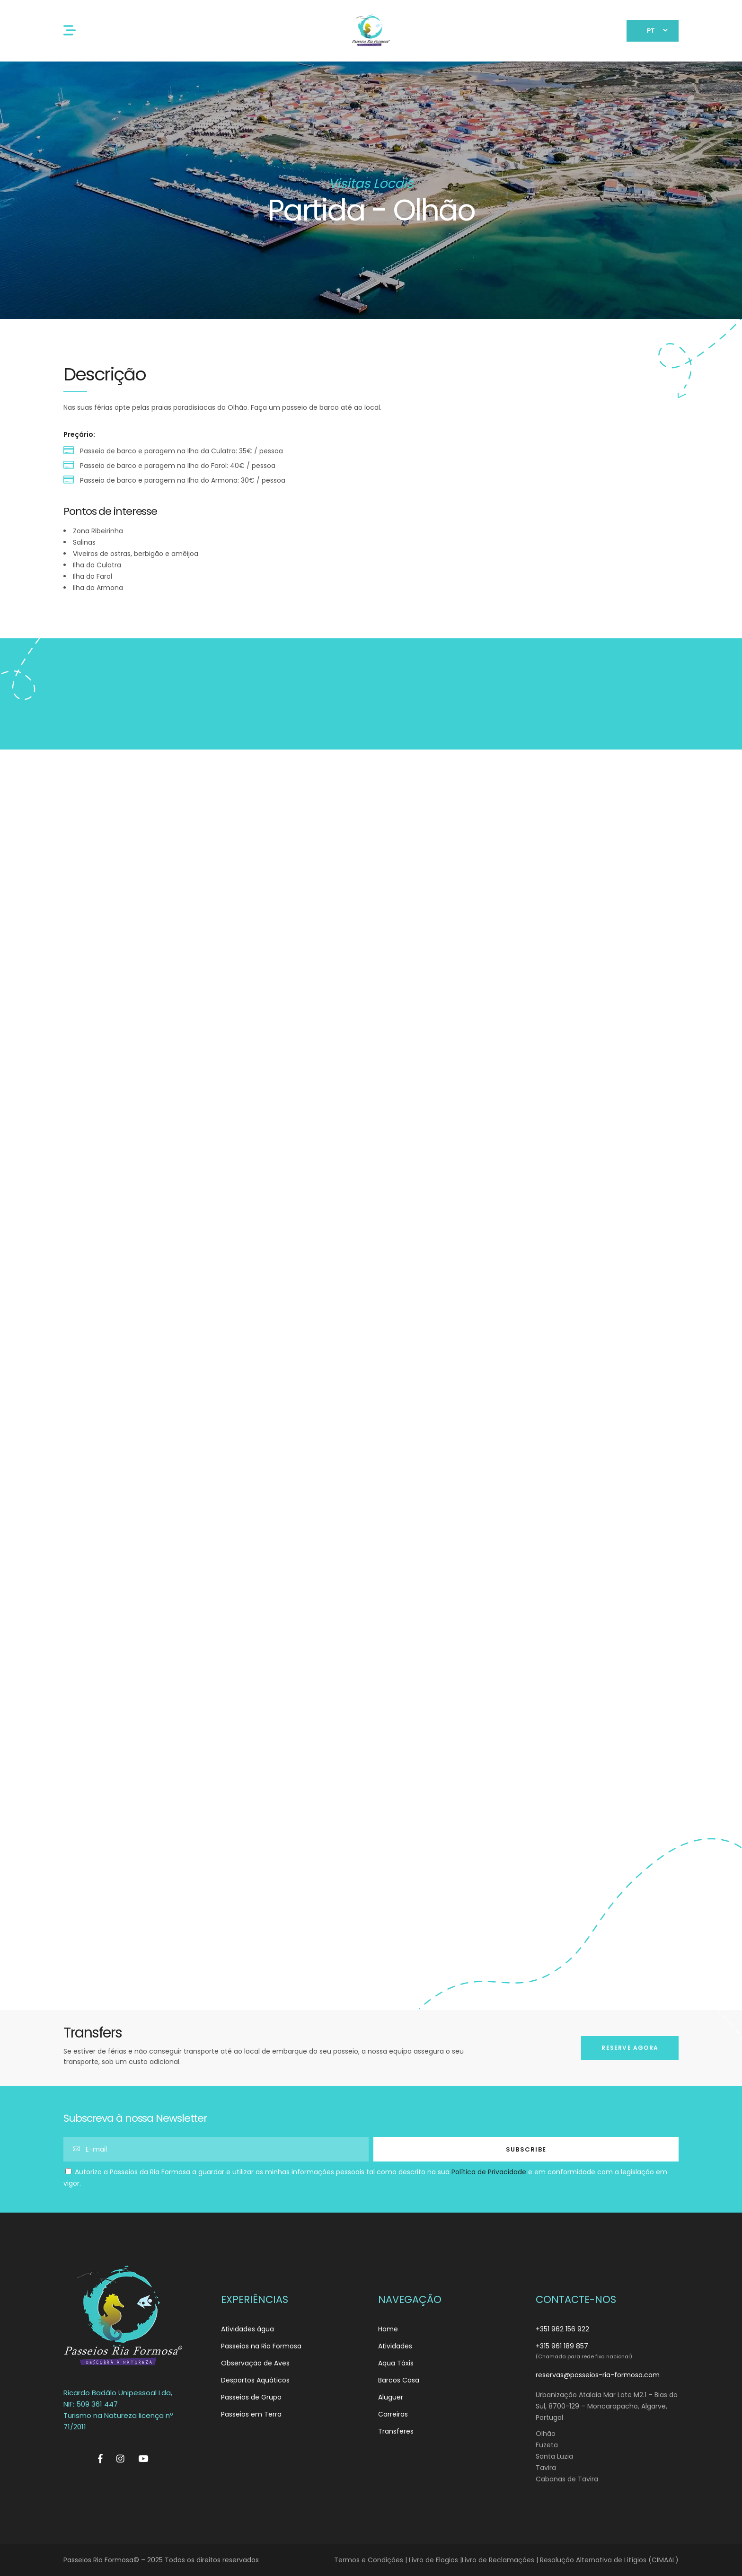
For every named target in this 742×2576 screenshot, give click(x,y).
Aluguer (390, 2397)
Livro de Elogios (433, 2560)
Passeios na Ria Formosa (261, 2346)
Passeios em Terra (251, 2414)
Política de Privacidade (488, 2172)
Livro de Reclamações (498, 2560)
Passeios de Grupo (251, 2397)
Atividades (395, 2346)
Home (388, 2329)
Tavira (546, 2467)
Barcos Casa (398, 2380)
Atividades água (247, 2329)
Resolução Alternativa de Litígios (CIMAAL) (609, 2560)
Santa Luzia (554, 2456)
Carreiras (393, 2414)
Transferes (396, 2431)
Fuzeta (547, 2445)
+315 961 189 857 (562, 2346)
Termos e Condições (368, 2560)
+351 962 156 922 (562, 2329)
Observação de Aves (255, 2363)
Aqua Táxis (396, 2363)
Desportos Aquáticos (255, 2380)
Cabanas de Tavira (567, 2479)
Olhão (546, 2433)
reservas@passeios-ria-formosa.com (598, 2375)
